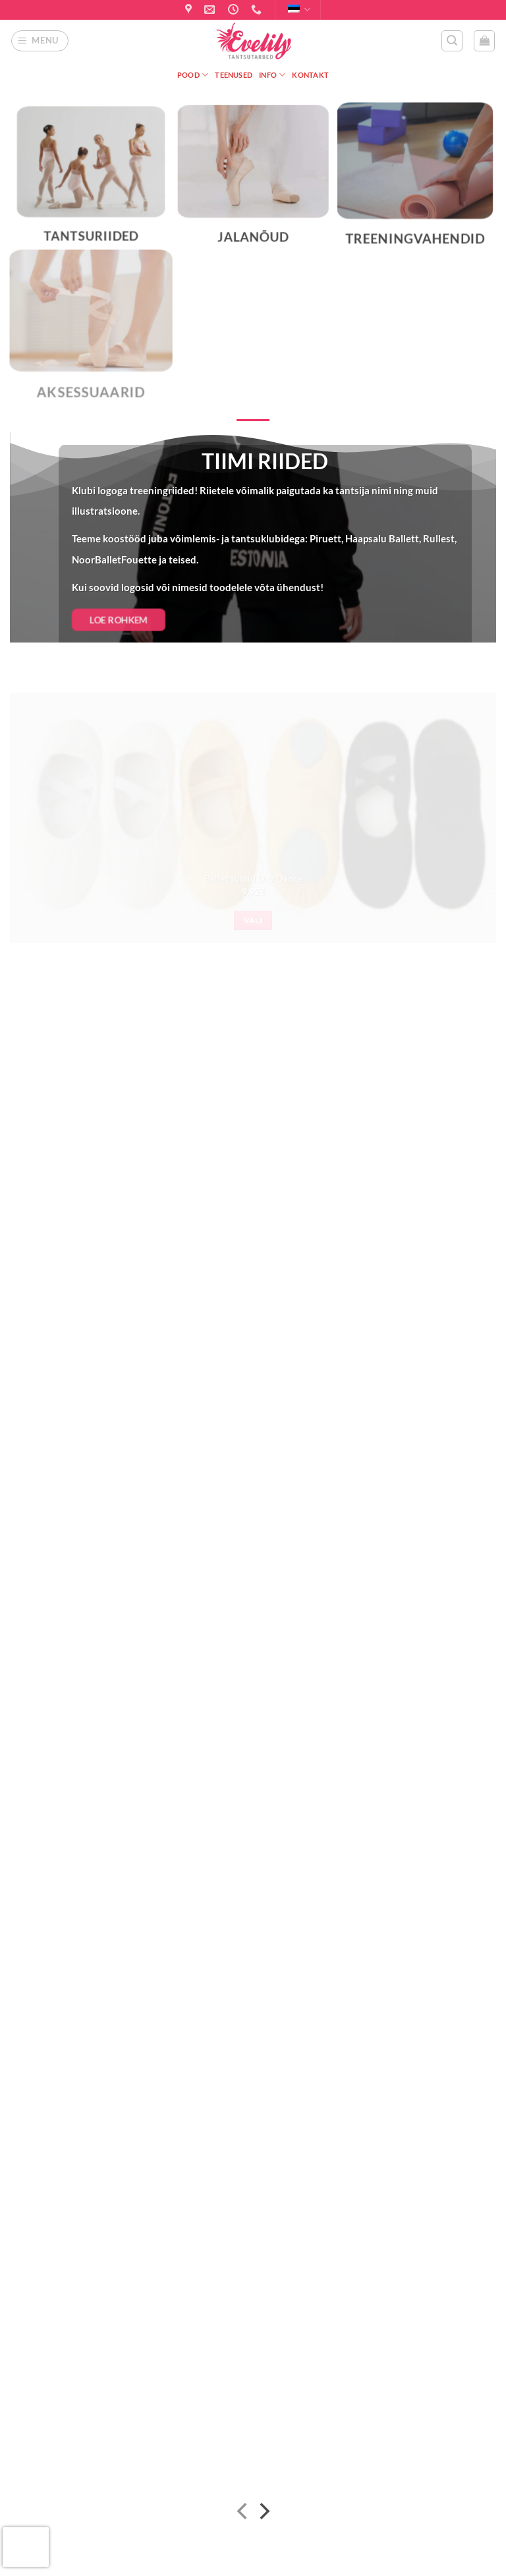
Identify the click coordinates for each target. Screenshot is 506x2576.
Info (272, 75)
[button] (40, 40)
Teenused (233, 75)
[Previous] (243, 2514)
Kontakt (310, 75)
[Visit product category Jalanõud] (253, 183)
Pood (192, 75)
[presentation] (26, 2547)
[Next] (263, 2514)
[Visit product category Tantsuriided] (91, 183)
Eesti (299, 9)
